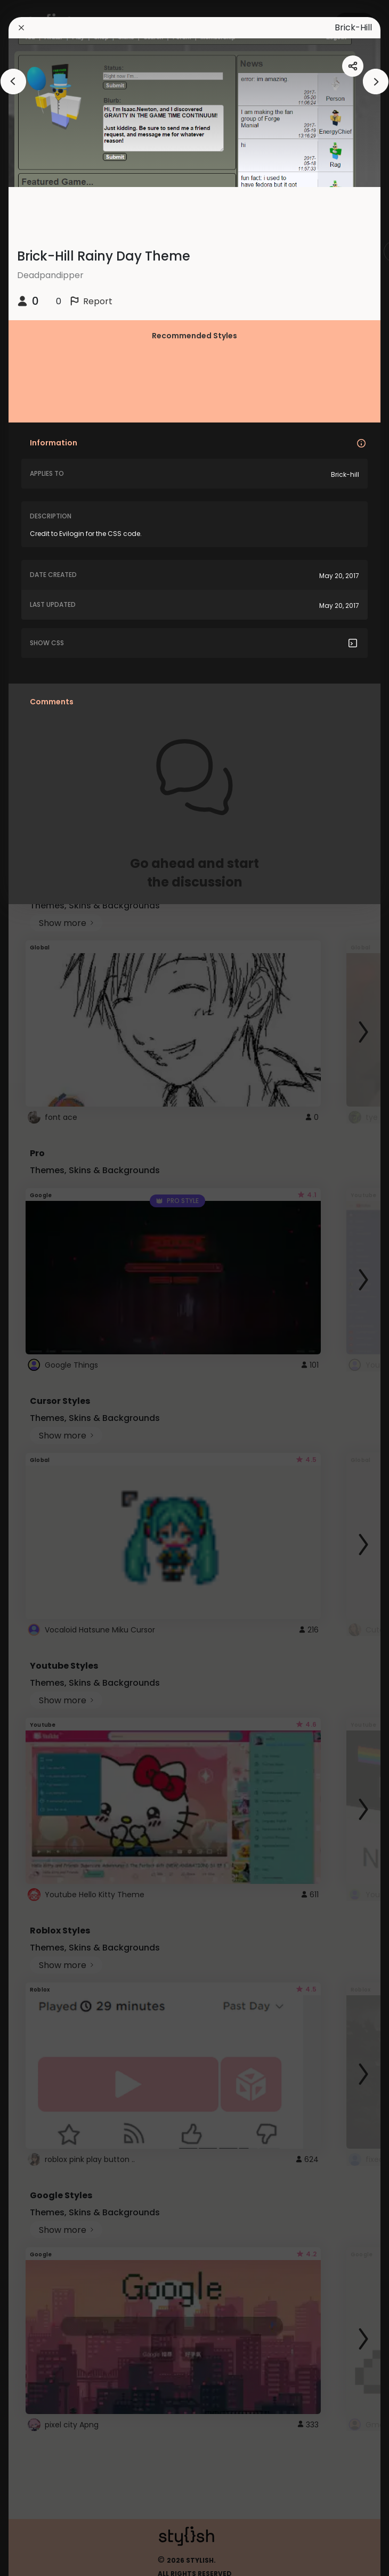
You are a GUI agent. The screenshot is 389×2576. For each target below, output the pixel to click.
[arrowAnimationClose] (13, 81)
